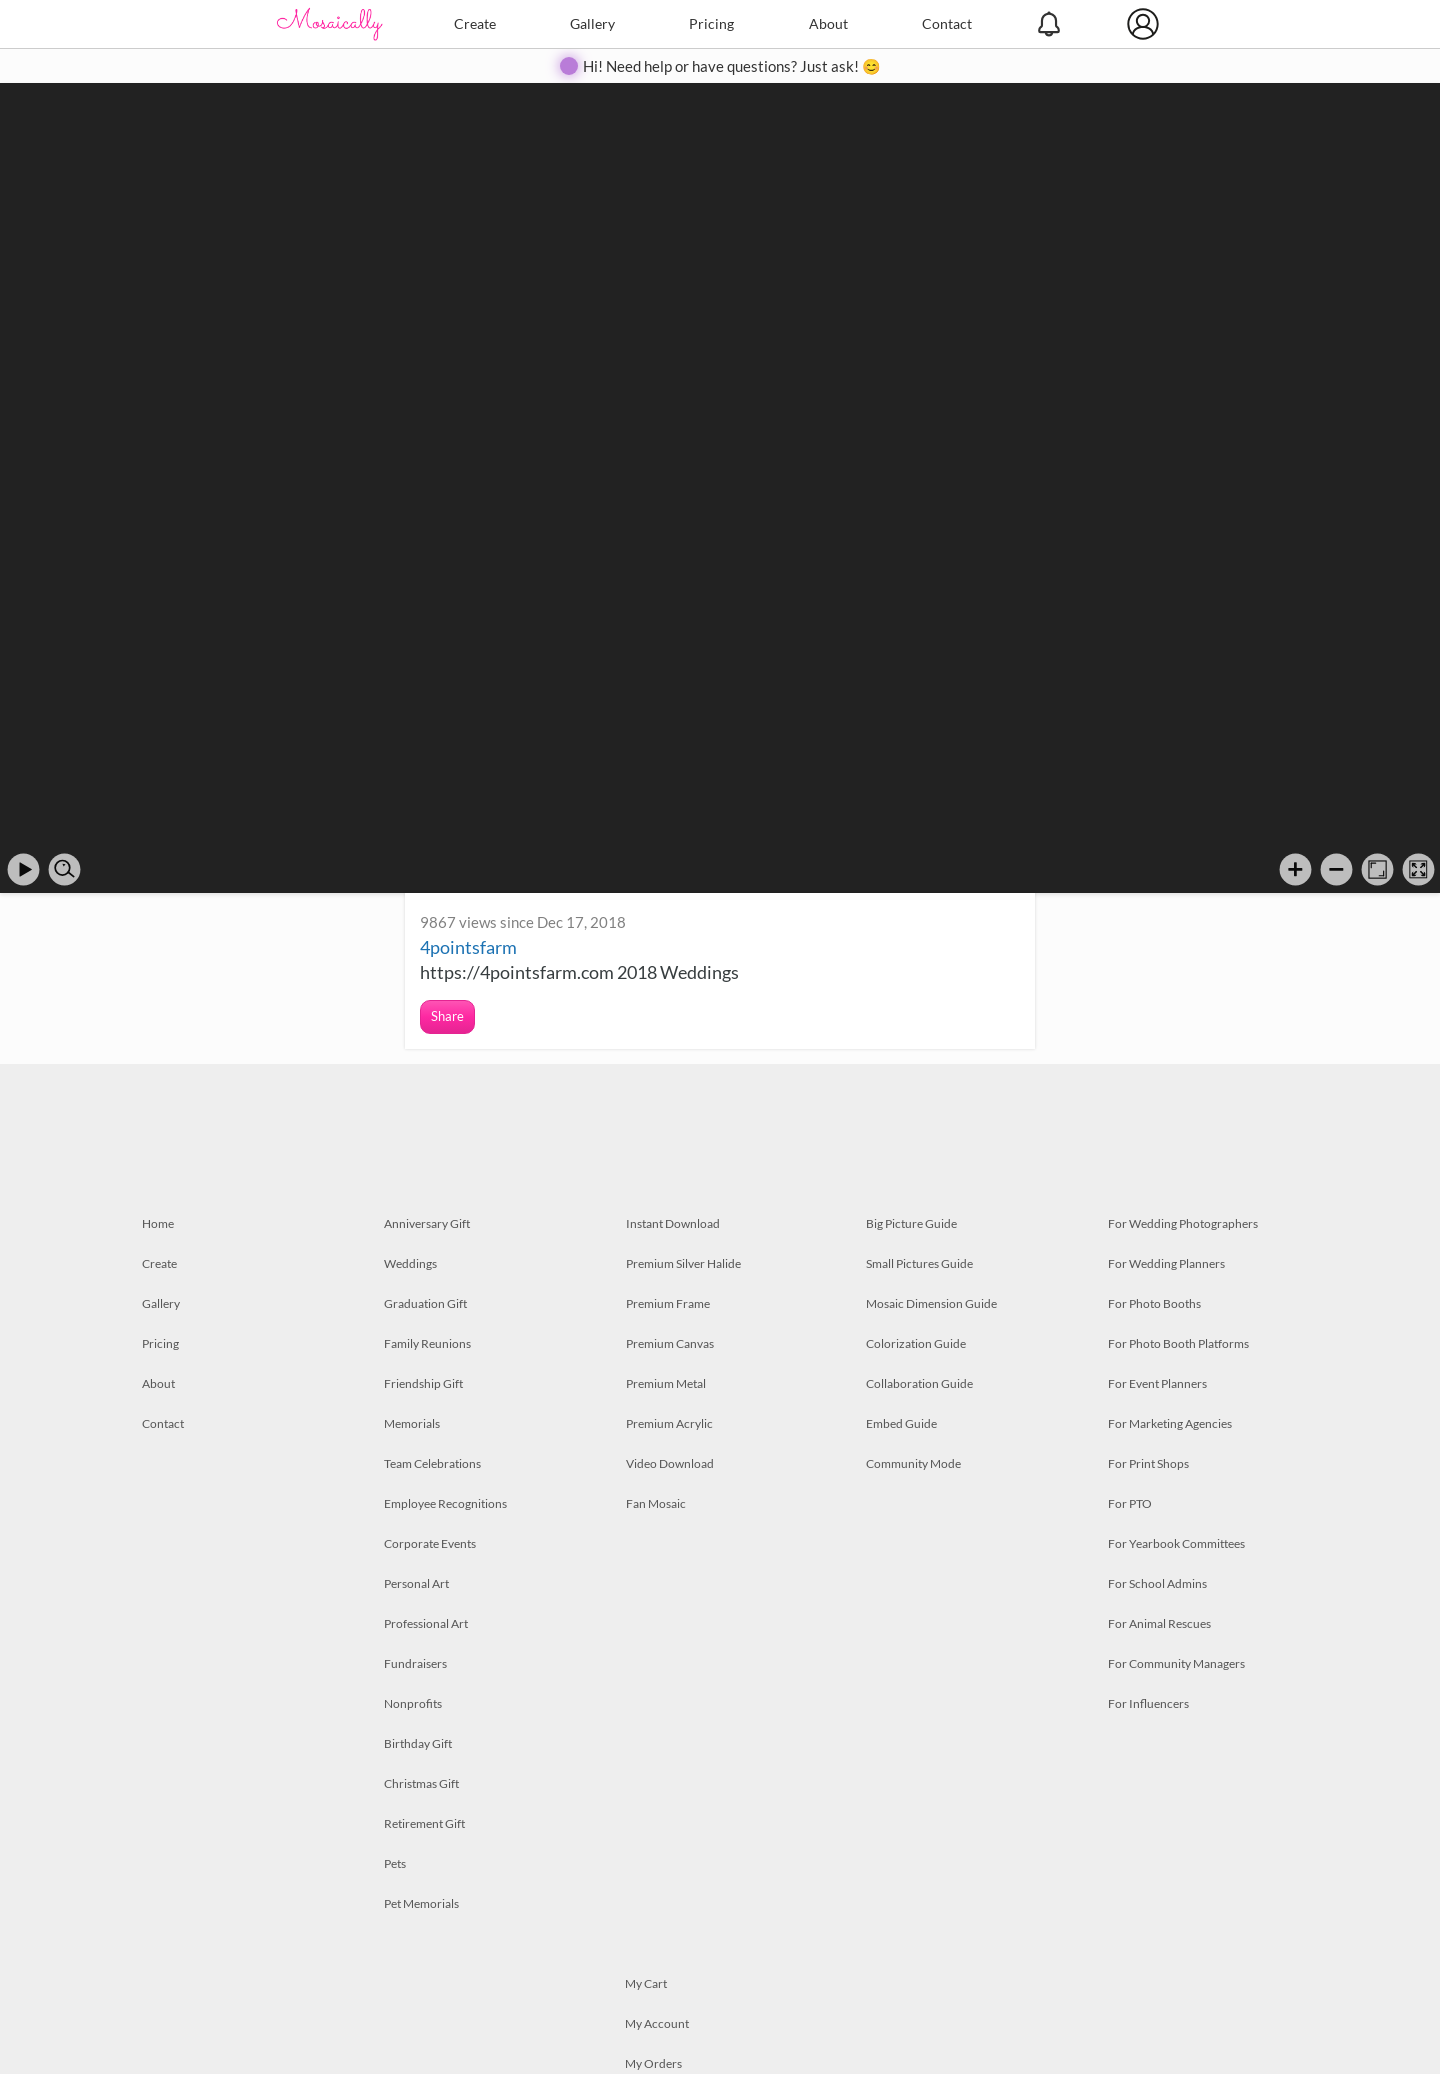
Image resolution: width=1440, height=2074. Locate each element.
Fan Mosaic (656, 1503)
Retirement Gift (424, 1823)
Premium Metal (666, 1383)
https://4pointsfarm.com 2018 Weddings (579, 972)
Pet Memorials (421, 1903)
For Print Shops (1148, 1463)
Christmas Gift (421, 1783)
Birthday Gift (418, 1743)
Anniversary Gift (427, 1223)
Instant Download (673, 1223)
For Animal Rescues (1159, 1623)
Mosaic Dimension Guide (931, 1303)
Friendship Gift (423, 1383)
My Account (657, 2023)
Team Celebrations (432, 1463)
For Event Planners (1157, 1383)
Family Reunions (427, 1343)
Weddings (410, 1263)
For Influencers (1148, 1703)
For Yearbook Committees (1176, 1543)
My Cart (646, 1983)
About (828, 23)
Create (475, 23)
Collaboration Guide (919, 1383)
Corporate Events (430, 1543)
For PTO (1130, 1503)
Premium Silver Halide (683, 1263)
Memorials (412, 1423)
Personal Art (416, 1583)
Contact (947, 23)
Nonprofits (413, 1703)
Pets (395, 1863)
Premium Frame (668, 1303)
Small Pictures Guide (919, 1263)
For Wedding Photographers (1183, 1223)
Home (158, 1223)
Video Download (670, 1463)
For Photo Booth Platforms (1178, 1343)
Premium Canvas (670, 1343)
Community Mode (913, 1463)
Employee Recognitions (445, 1503)
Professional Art (426, 1623)
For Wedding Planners (1166, 1263)
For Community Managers (1176, 1663)
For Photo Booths (1154, 1303)
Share (447, 1016)
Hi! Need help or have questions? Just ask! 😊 (732, 66)
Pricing (711, 23)
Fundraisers (415, 1663)
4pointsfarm (468, 947)
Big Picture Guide (911, 1223)
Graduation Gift (425, 1303)
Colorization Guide (916, 1343)
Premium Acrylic (669, 1423)
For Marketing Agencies (1170, 1423)
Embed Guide (901, 1423)
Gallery (592, 23)
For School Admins (1157, 1583)
